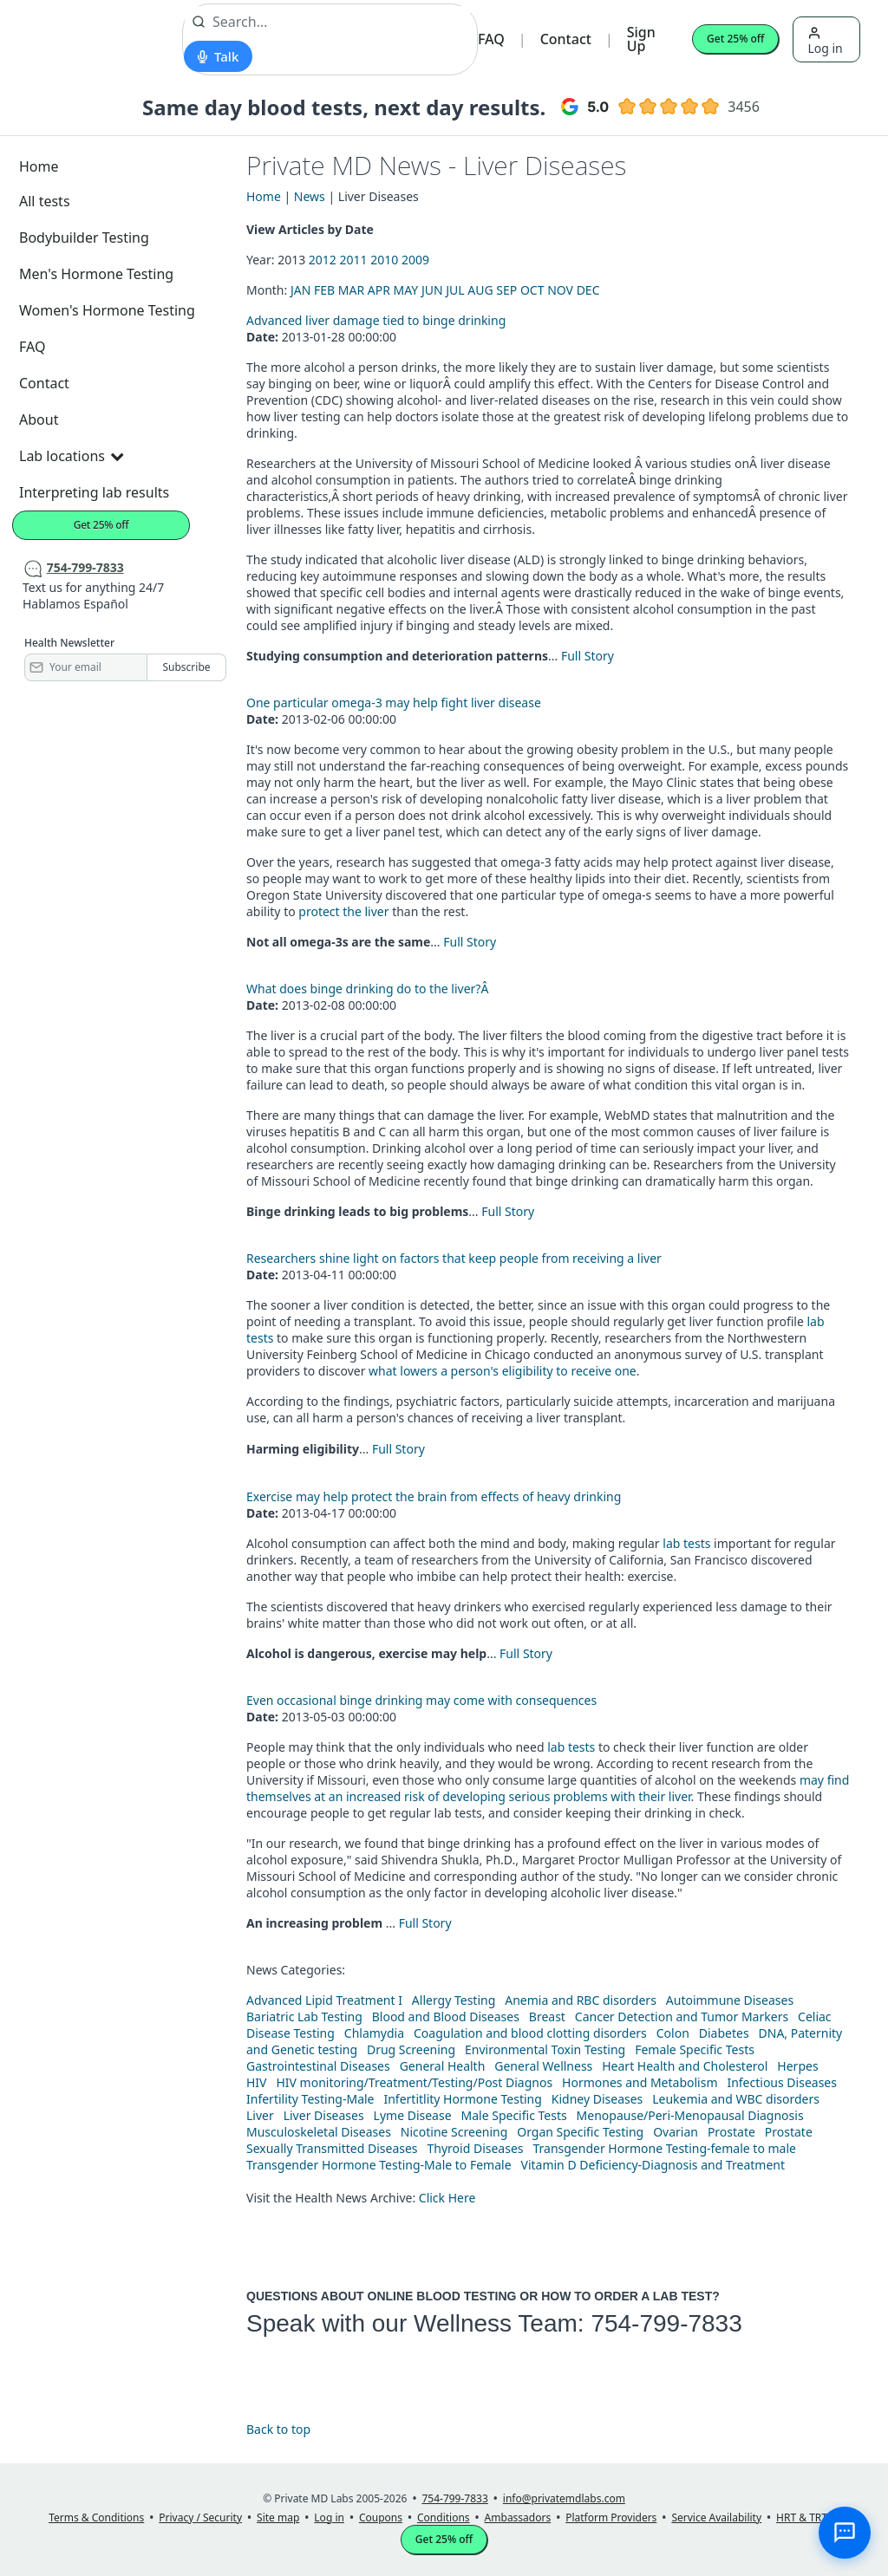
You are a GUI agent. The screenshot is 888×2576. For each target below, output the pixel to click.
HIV (256, 2082)
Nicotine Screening (454, 2132)
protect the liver (343, 911)
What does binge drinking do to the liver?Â (369, 988)
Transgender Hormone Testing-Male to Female (379, 2164)
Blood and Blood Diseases (445, 2016)
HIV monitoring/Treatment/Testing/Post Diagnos (414, 2082)
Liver (260, 2115)
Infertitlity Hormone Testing (462, 2099)
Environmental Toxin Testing (545, 2049)
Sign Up (641, 39)
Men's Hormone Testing (96, 273)
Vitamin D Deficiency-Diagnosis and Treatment (654, 2164)
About (38, 419)
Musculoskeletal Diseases (318, 2132)
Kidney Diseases (597, 2099)
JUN (432, 290)
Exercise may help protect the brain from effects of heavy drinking (433, 1496)
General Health (443, 2066)
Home (39, 166)
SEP (506, 290)
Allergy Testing (453, 2000)
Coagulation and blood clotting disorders (530, 2033)
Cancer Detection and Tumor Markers (681, 2016)
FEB (324, 290)
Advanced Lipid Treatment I (324, 2000)
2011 (354, 259)
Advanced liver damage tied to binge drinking (376, 320)
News (309, 196)
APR (379, 290)
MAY (406, 290)
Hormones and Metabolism (639, 2082)
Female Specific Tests (694, 2049)
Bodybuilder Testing (84, 237)
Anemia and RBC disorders (580, 2000)
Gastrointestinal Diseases (318, 2066)
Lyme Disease (413, 2115)
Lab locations (71, 455)
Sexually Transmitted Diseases (332, 2148)
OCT (532, 290)
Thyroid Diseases (476, 2148)
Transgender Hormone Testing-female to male (664, 2148)
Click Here (447, 2197)
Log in (824, 41)
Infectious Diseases (782, 2082)
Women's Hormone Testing (107, 310)
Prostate (731, 2132)
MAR (351, 290)
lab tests (686, 1543)
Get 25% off (735, 38)
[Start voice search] (218, 56)
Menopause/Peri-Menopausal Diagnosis (690, 2115)
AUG (480, 290)
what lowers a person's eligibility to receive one (503, 1371)
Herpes (797, 2066)
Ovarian (675, 2132)
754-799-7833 (666, 2323)
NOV (560, 290)
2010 (384, 259)
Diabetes (724, 2033)
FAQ (491, 39)
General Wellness (543, 2066)
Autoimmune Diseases (729, 2000)
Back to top (278, 2429)
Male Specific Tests (514, 2115)
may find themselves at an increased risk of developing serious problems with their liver (547, 1788)
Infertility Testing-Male (310, 2099)
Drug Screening (411, 2049)
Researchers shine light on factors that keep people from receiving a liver (454, 1258)
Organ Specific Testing (580, 2132)
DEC (588, 290)
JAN (300, 290)
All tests (44, 201)
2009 (415, 259)
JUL (455, 290)
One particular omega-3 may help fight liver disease (393, 702)
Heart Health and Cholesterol (684, 2066)
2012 (322, 259)
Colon (672, 2033)
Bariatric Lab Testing (304, 2016)
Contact (565, 39)
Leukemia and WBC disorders (735, 2099)
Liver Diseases (324, 2115)
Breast (547, 2016)
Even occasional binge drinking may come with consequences (421, 1700)
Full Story (587, 655)
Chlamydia (374, 2033)
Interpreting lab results (94, 492)
